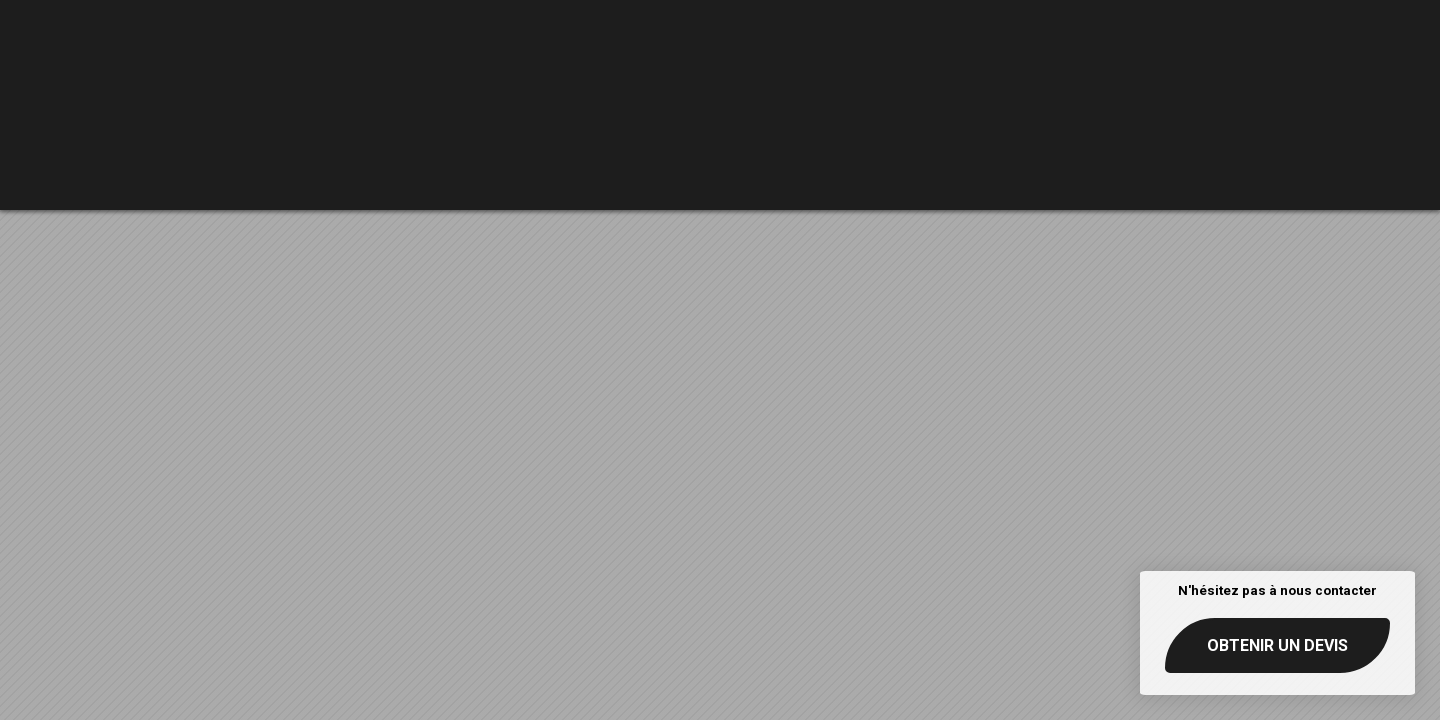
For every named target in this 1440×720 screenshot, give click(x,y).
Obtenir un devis (1277, 645)
